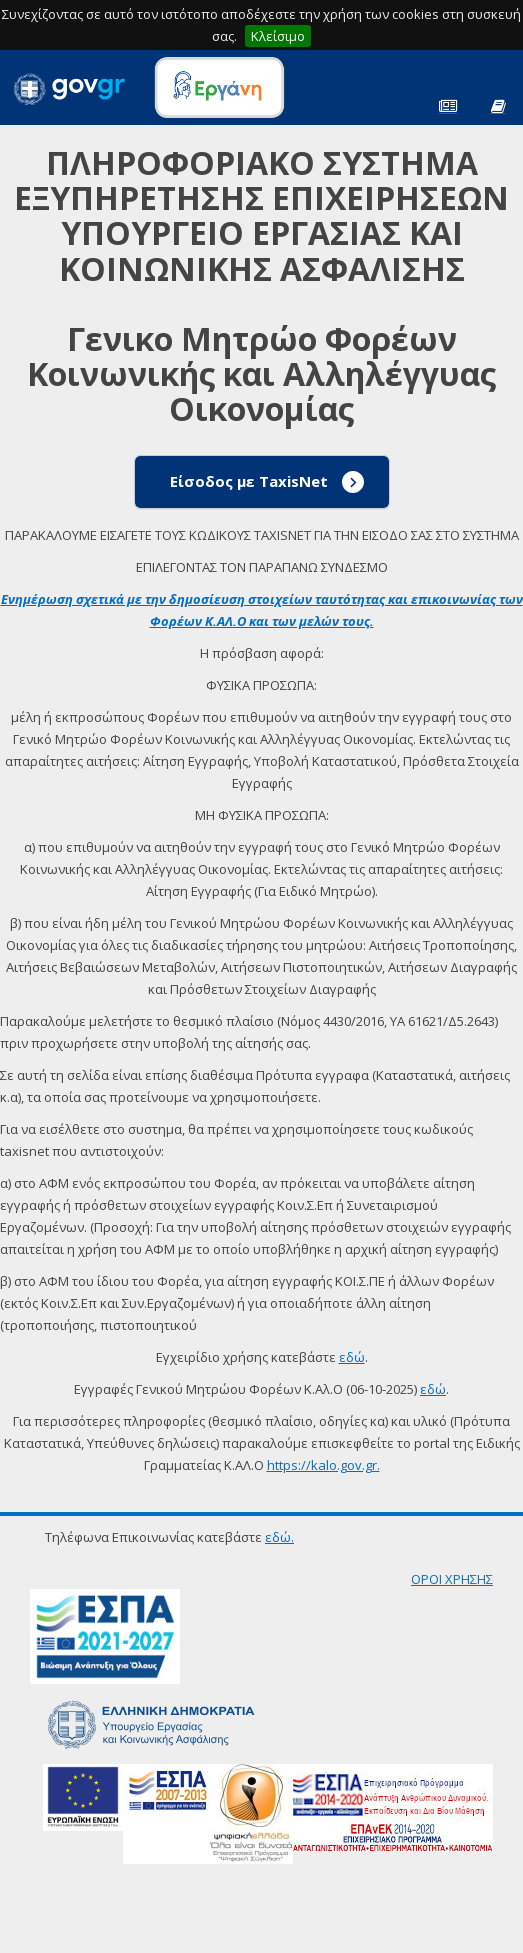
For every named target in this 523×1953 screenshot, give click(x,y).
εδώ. (279, 1537)
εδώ (352, 1357)
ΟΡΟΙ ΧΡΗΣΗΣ (452, 1579)
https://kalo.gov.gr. (323, 1465)
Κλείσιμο (278, 36)
